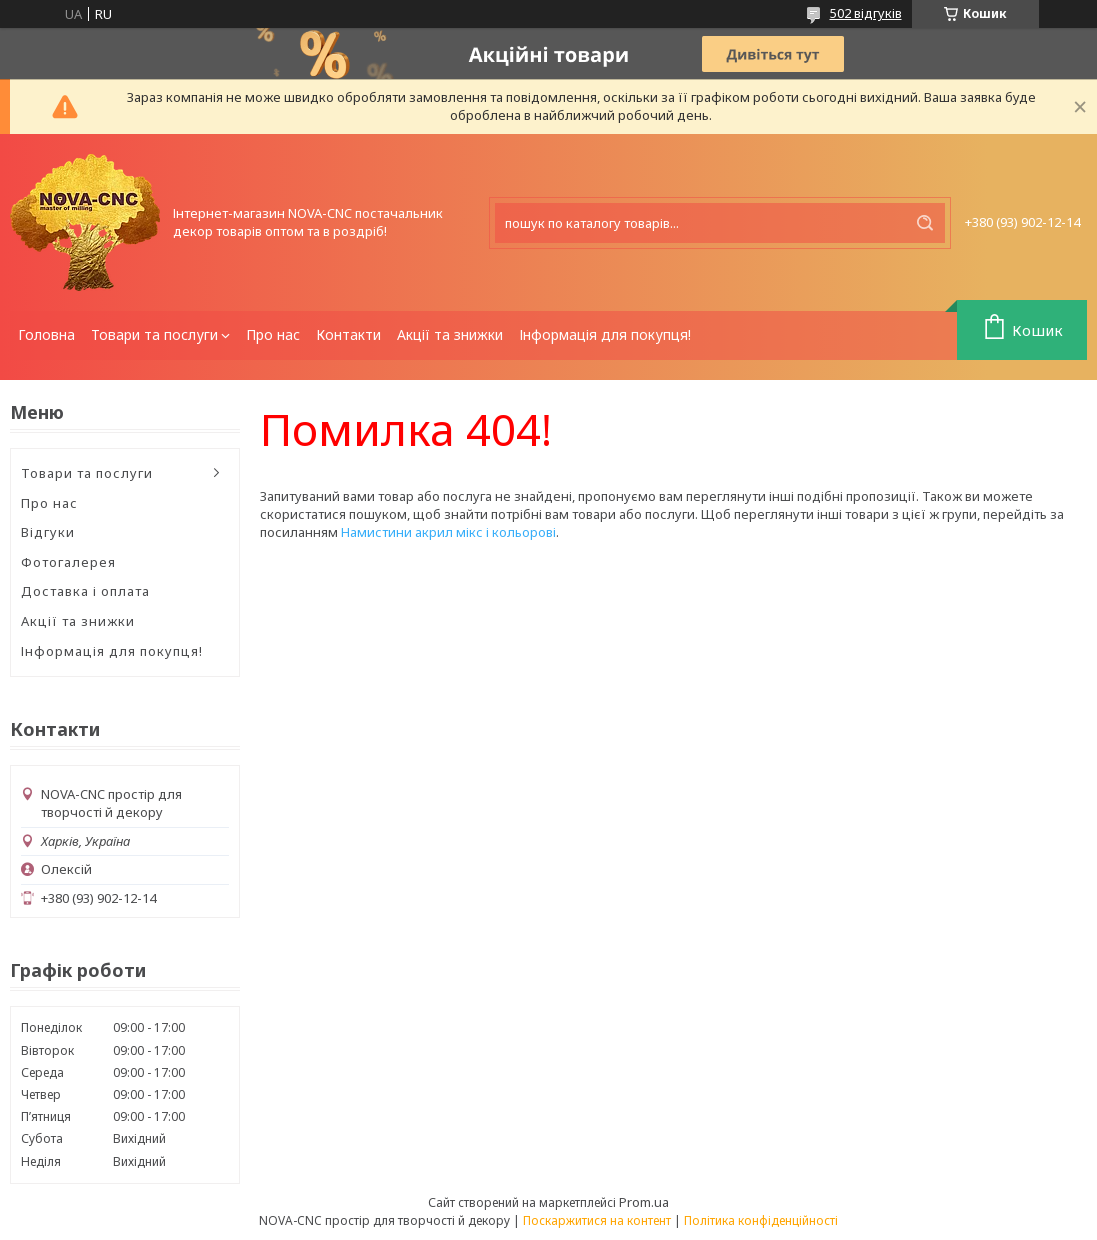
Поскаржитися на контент (597, 1220)
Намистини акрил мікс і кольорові (448, 532)
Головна (46, 334)
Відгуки (48, 532)
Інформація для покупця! (605, 334)
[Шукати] (925, 223)
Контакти (348, 334)
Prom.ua (644, 1202)
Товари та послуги (154, 334)
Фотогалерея (68, 562)
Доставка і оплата (85, 591)
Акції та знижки (450, 334)
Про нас (273, 334)
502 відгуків (866, 13)
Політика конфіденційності (761, 1220)
